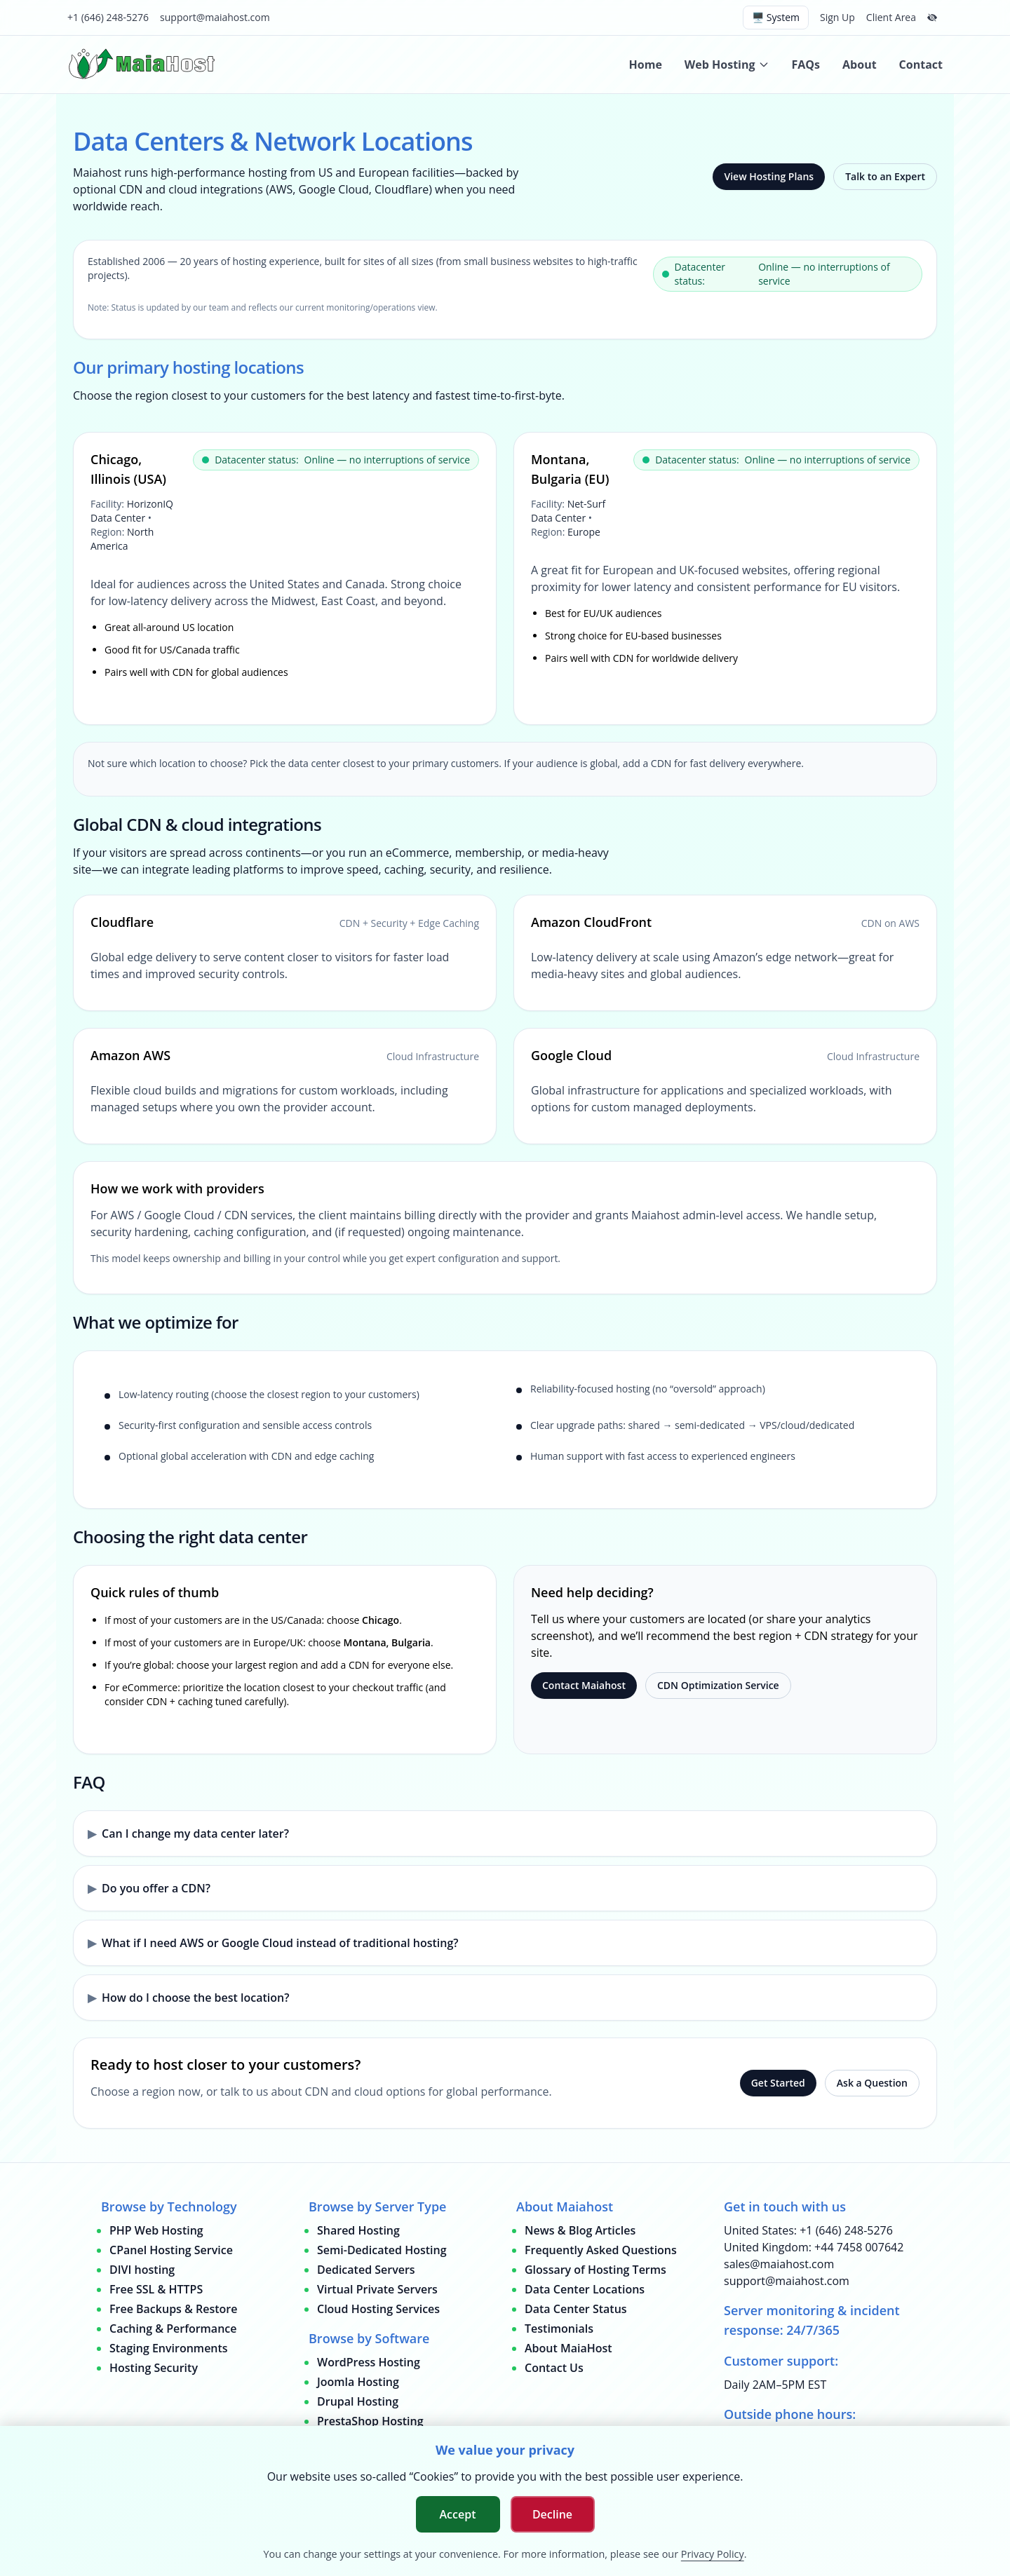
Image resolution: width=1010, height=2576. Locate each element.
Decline (552, 2514)
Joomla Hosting (358, 2381)
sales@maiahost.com (779, 2264)
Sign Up (837, 17)
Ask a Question (872, 2082)
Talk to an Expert (885, 176)
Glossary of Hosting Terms (595, 2269)
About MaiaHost (568, 2348)
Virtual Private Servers (377, 2289)
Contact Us (554, 2367)
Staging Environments (168, 2348)
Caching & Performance (172, 2328)
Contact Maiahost (584, 1685)
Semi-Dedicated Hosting (382, 2250)
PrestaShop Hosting (370, 2421)
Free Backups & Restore (173, 2309)
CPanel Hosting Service (171, 2250)
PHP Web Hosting (156, 2230)
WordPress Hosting (368, 2362)
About (859, 64)
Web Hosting (727, 64)
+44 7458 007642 (858, 2247)
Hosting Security (153, 2367)
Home (645, 64)
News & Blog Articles (580, 2230)
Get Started (778, 2082)
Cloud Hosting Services (378, 2309)
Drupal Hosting (357, 2401)
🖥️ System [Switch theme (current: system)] (776, 17)
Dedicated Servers (366, 2269)
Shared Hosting (358, 2230)
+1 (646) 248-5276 (108, 17)
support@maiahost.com (215, 17)
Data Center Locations (585, 2289)
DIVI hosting (142, 2269)
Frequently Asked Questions (601, 2250)
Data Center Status (576, 2309)
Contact (921, 64)
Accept (458, 2514)
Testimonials (559, 2328)
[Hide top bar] (932, 17)
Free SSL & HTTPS (156, 2289)
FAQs (806, 64)
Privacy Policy (712, 2554)
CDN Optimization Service (718, 1685)
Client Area (891, 17)
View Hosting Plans (769, 176)
